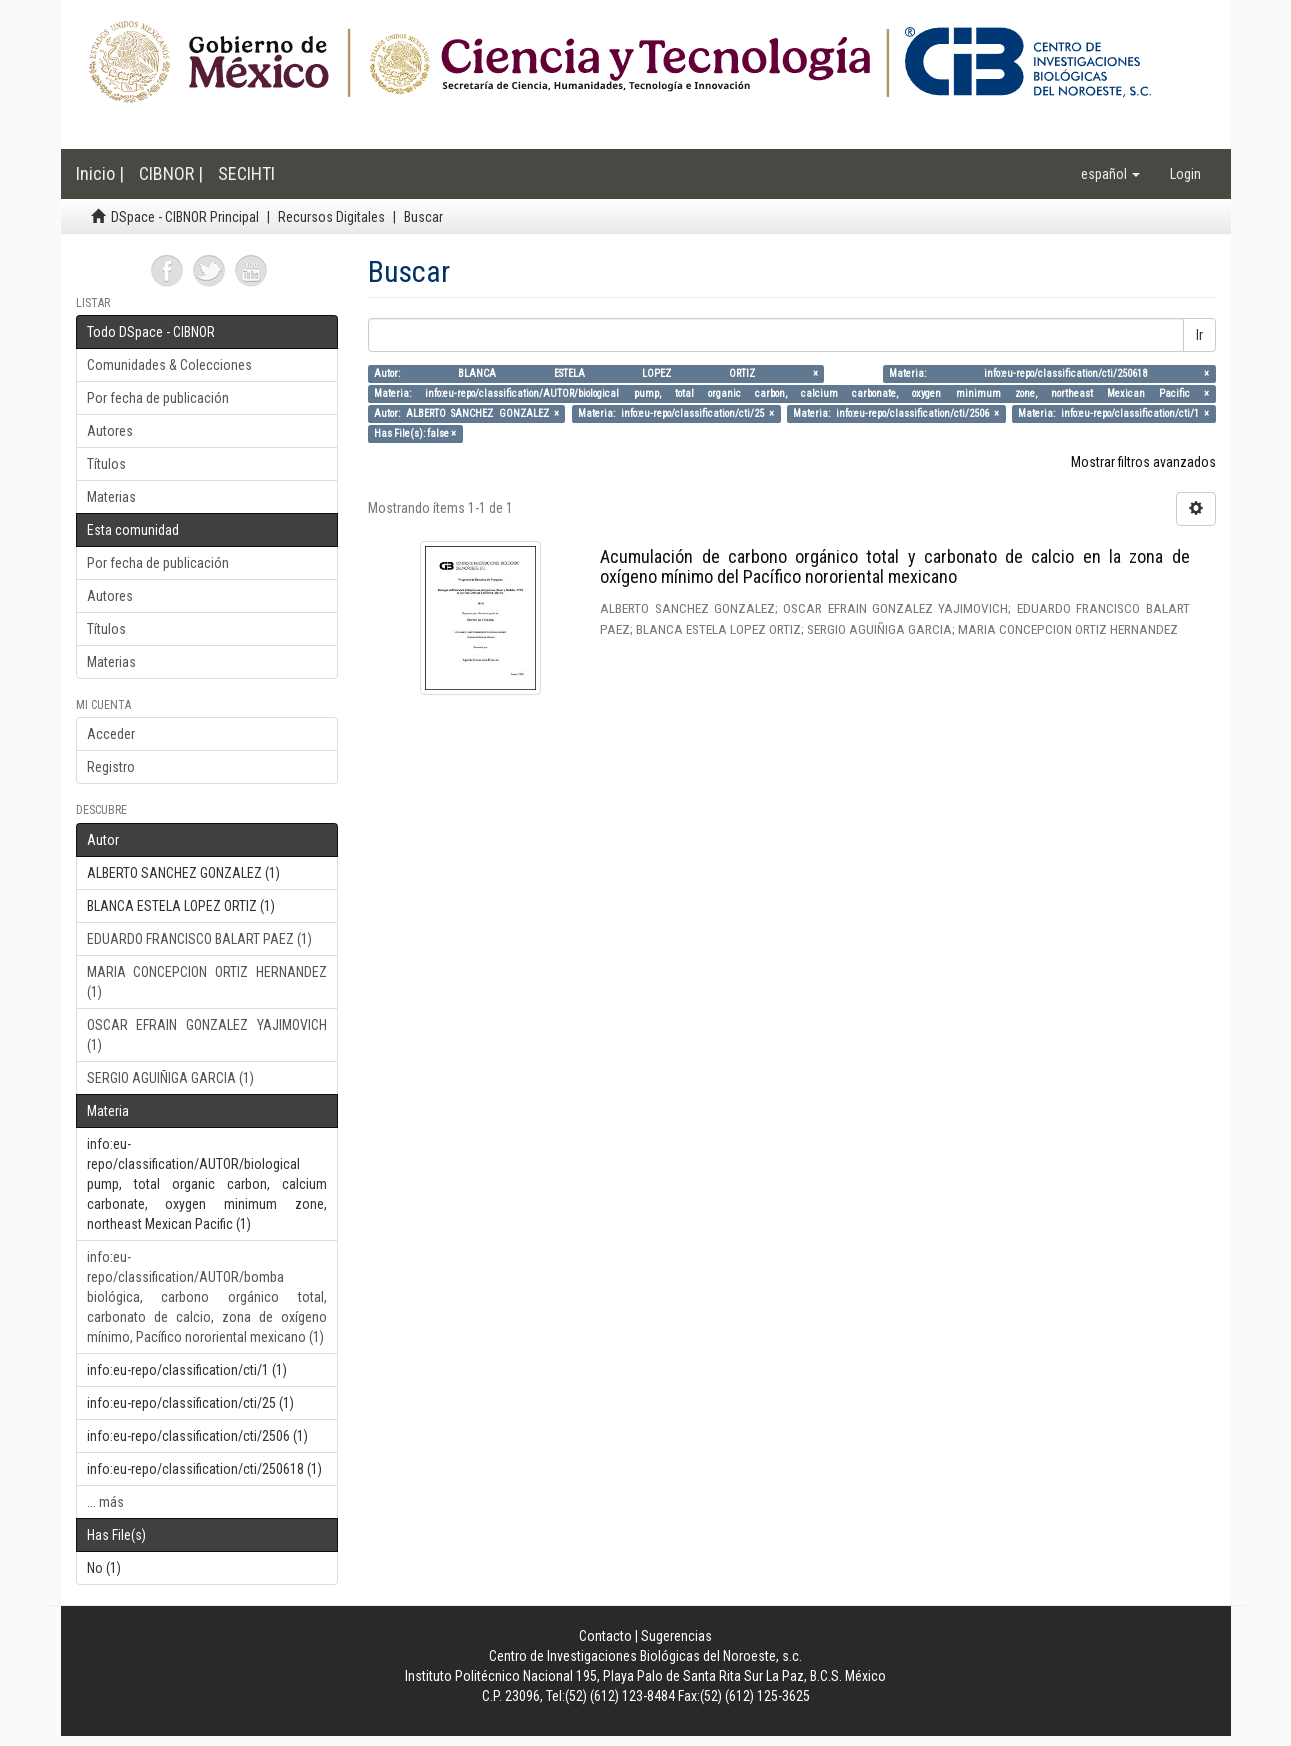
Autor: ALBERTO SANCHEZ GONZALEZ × (466, 413)
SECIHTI (246, 173)
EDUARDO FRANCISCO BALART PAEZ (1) (199, 939)
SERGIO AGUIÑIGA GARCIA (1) (170, 1078)
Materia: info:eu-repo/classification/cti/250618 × (1049, 373)
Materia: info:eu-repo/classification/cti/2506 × (896, 413)
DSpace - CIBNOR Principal (185, 217)
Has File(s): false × (415, 433)
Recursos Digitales (331, 217)
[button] (1110, 174)
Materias (111, 497)
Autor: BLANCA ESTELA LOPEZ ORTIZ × (595, 373)
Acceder (111, 734)
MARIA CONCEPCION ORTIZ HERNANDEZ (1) (207, 982)
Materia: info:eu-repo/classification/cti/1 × (1113, 413)
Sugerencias (676, 1636)
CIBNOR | (171, 173)
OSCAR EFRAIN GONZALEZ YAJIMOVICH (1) (207, 1035)
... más (105, 1502)
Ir (1199, 335)
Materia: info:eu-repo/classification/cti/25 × (676, 413)
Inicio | (100, 173)
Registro (111, 767)
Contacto (605, 1636)
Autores (110, 431)
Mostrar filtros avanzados (1143, 462)
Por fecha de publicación (158, 398)
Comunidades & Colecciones (169, 365)
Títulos (106, 464)
